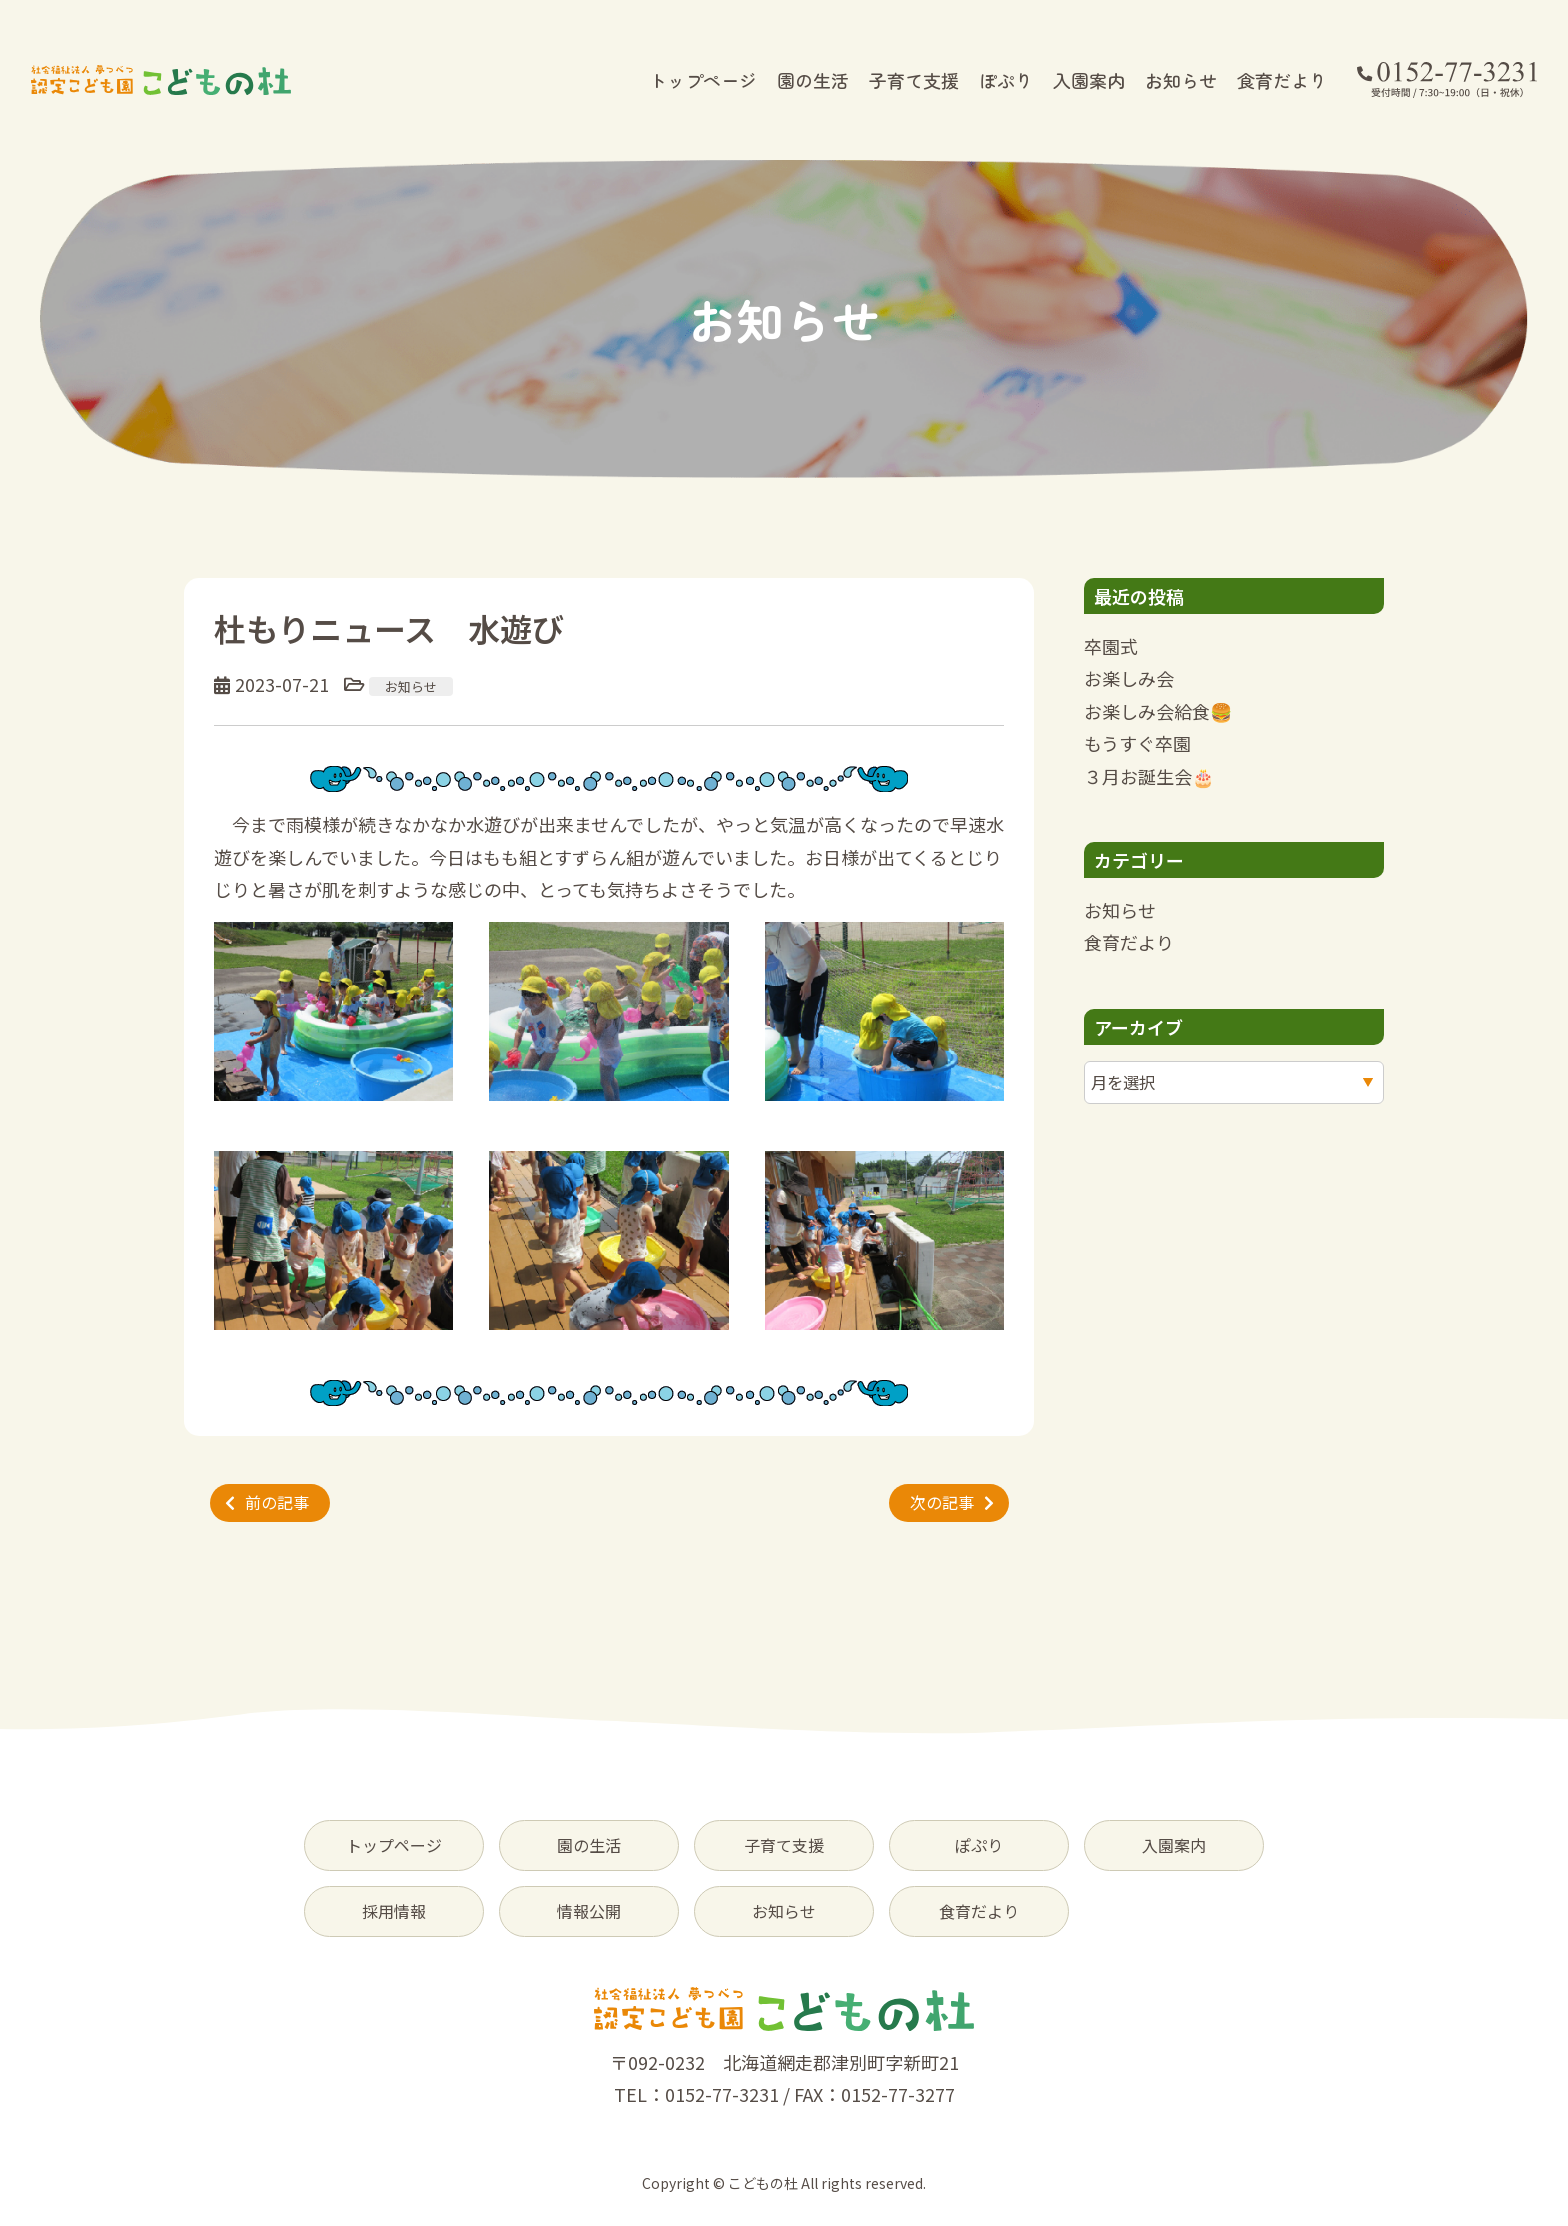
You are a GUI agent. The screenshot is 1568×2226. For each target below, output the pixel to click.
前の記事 (277, 1502)
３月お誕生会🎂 (1149, 776)
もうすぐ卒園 (1137, 743)
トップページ (703, 80)
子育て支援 (914, 80)
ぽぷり (1006, 80)
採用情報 (394, 1911)
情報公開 (589, 1911)
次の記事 (942, 1502)
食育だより (1282, 80)
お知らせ (1181, 80)
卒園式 (1111, 646)
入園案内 (1089, 80)
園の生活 (813, 80)
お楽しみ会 (1129, 678)
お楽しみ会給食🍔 (1158, 711)
